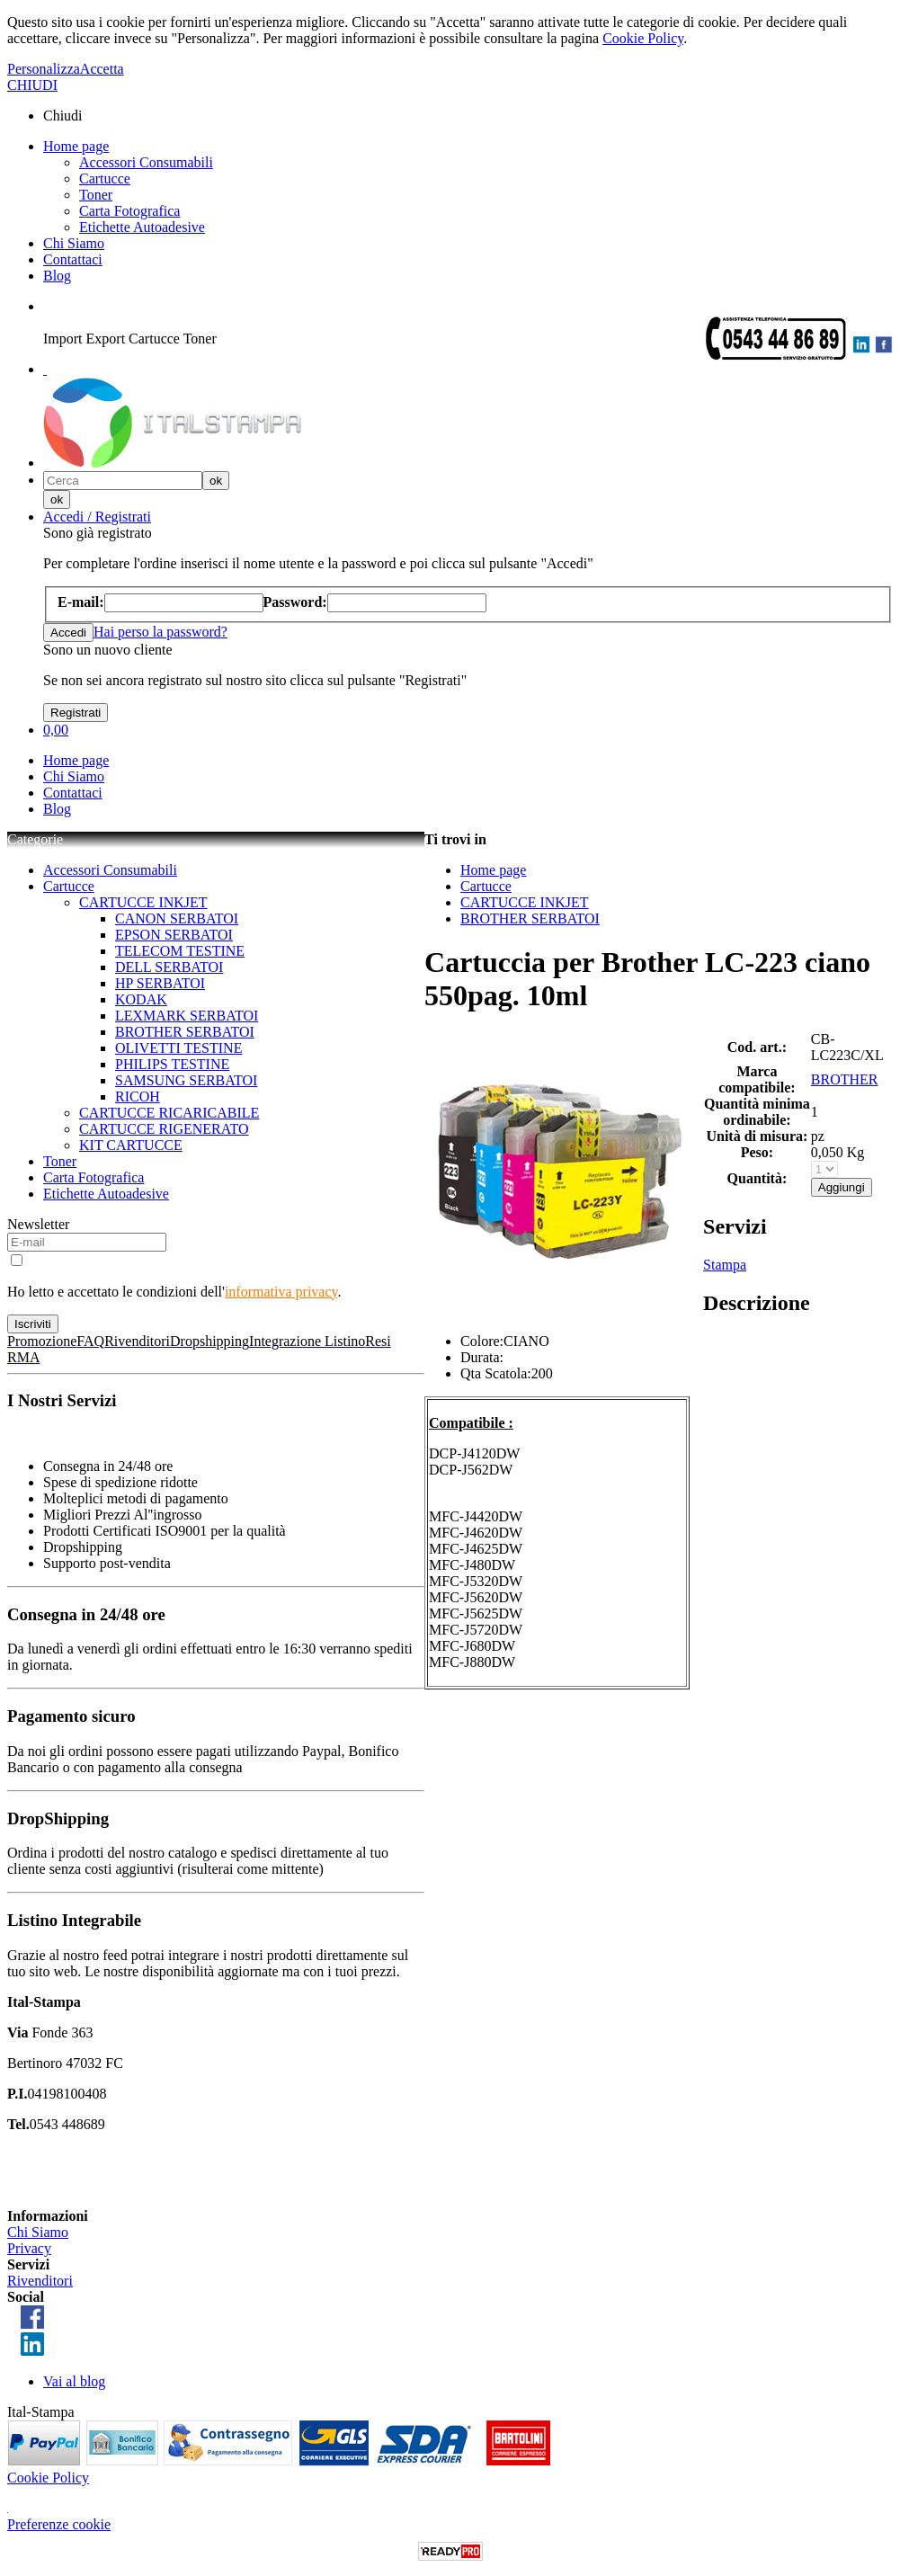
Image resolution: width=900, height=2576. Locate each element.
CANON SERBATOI (176, 918)
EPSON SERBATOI (174, 934)
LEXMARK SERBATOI (186, 1015)
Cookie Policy (642, 38)
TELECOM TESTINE (180, 950)
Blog (57, 275)
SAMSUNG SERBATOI (186, 1080)
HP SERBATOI (160, 983)
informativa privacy (281, 1291)
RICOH (137, 1096)
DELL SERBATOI (169, 967)
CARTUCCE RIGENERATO (164, 1128)
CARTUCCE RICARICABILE (169, 1112)
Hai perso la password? (160, 631)
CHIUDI (32, 85)
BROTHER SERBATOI (184, 1031)
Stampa (724, 1264)
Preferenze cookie (59, 2524)
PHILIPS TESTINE (172, 1064)
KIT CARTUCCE (131, 1145)
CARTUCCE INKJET (143, 902)
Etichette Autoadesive (142, 227)
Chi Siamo (73, 243)
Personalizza (43, 68)
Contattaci (72, 259)
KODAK (141, 999)
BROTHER (844, 1079)
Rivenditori (40, 2280)
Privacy (29, 2248)
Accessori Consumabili (146, 162)
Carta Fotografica (129, 210)
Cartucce (104, 178)
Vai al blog (74, 2381)
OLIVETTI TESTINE (178, 1048)
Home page (76, 146)
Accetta (102, 68)
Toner (95, 194)
